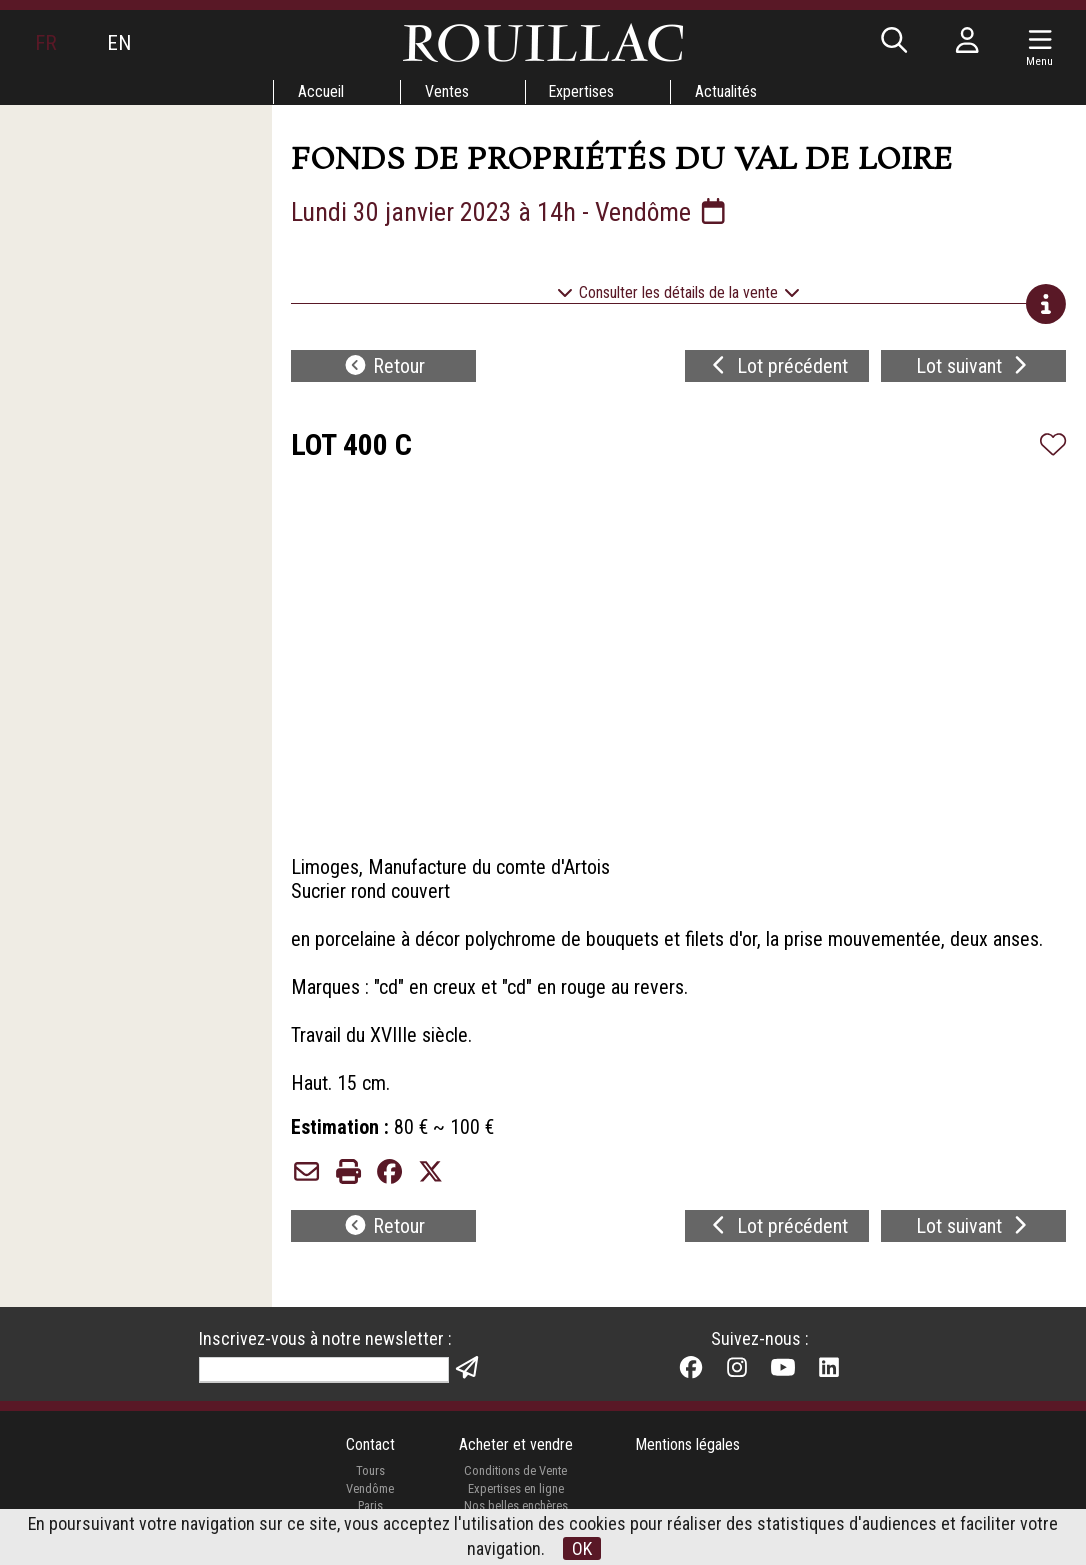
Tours (369, 1471)
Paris (370, 1506)
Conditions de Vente (515, 1471)
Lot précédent (777, 366)
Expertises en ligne (515, 1489)
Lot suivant (974, 366)
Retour (384, 366)
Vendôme (370, 1489)
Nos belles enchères (515, 1506)
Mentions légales (688, 1445)
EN (119, 43)
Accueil (320, 91)
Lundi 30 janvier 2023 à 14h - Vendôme (512, 212)
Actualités (727, 91)
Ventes (446, 91)
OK (582, 1548)
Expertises (582, 91)
